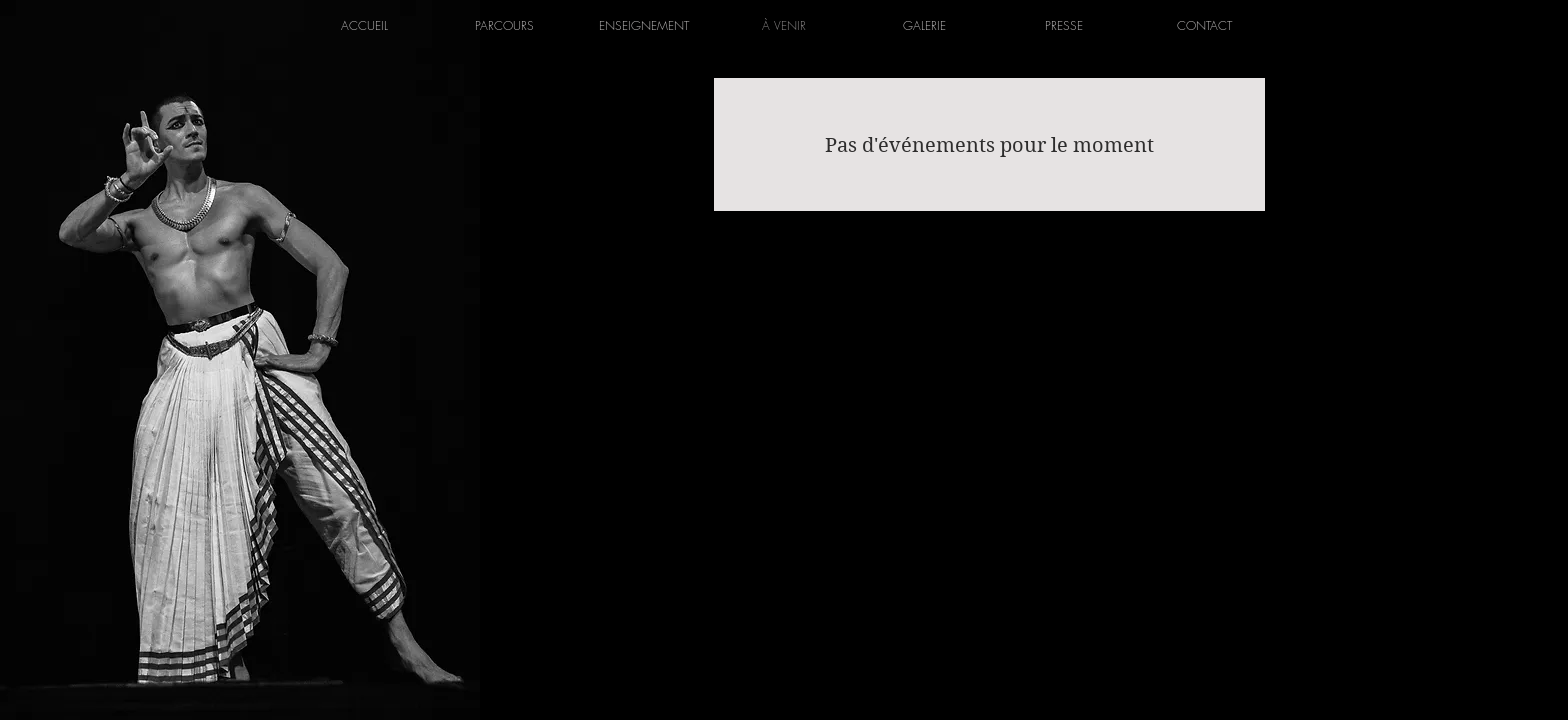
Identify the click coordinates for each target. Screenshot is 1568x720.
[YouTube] (834, 264)
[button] (504, 25)
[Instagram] (784, 264)
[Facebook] (734, 264)
